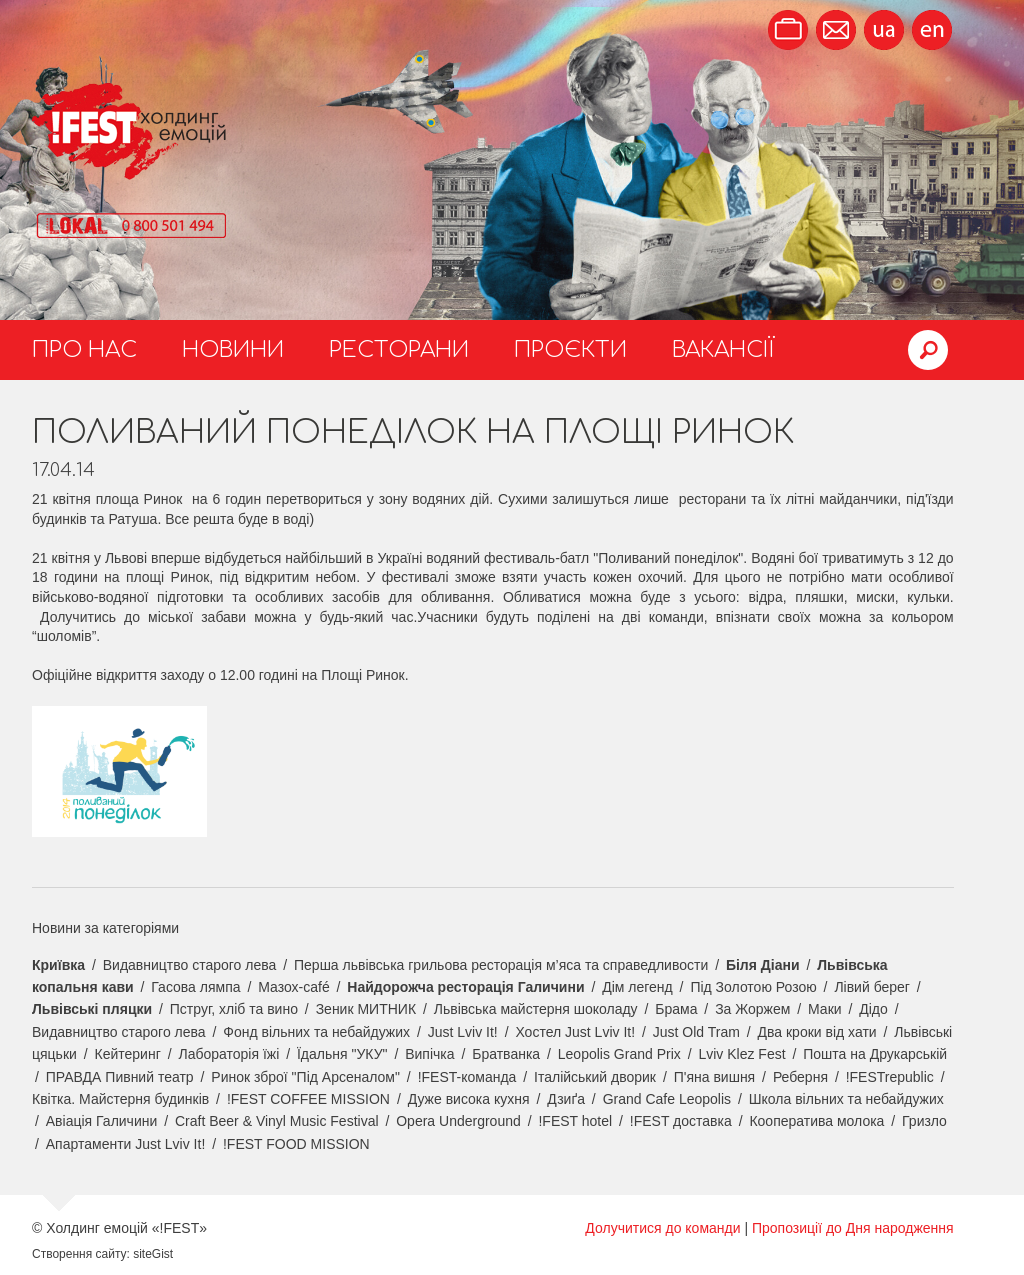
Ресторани (399, 350)
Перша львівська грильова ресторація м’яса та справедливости (501, 965)
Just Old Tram (696, 1032)
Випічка (429, 1054)
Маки (825, 1009)
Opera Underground (458, 1121)
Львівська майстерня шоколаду (536, 1009)
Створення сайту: (81, 1254)
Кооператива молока (816, 1121)
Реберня (800, 1077)
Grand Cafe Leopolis (667, 1099)
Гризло (924, 1121)
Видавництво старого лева (190, 965)
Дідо (873, 1009)
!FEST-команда (467, 1077)
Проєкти (570, 350)
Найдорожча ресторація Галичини (465, 987)
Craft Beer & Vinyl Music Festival (277, 1121)
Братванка (506, 1054)
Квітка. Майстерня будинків (120, 1099)
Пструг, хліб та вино (234, 1009)
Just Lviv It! (463, 1032)
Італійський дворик (595, 1077)
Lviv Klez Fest (741, 1054)
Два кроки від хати (817, 1032)
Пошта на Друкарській (875, 1054)
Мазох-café (293, 987)
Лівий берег (872, 987)
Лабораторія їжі (228, 1054)
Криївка (58, 965)
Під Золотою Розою (753, 987)
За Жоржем (752, 1009)
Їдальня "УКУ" (342, 1054)
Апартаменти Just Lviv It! (126, 1144)
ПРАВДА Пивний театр (120, 1077)
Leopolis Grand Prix (619, 1054)
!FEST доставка (681, 1121)
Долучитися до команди (662, 1228)
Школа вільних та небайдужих (846, 1099)
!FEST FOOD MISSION (296, 1144)
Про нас (84, 350)
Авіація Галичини (102, 1121)
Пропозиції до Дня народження (853, 1228)
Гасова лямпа (195, 987)
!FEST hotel (575, 1121)
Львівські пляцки (92, 1009)
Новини (233, 350)
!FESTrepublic (890, 1077)
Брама (676, 1009)
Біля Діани (763, 965)
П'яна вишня (715, 1077)
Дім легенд (637, 987)
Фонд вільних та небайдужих (316, 1032)
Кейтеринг (128, 1054)
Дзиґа (566, 1099)
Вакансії (723, 350)
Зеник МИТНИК (366, 1009)
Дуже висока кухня (469, 1099)
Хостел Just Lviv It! (575, 1032)
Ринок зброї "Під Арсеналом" (305, 1077)
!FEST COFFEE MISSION (308, 1099)
